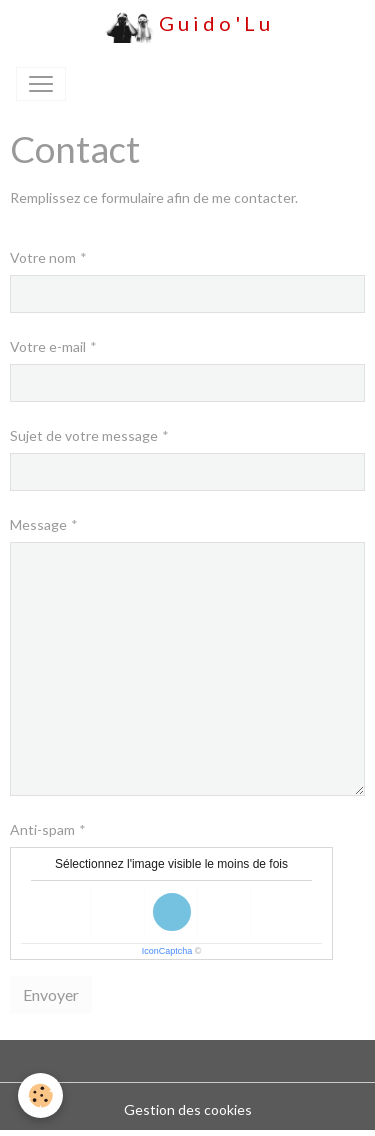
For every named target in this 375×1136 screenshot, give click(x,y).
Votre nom (43, 257)
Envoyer (51, 994)
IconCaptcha (167, 951)
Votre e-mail (48, 346)
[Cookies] (40, 1095)
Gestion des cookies (188, 1109)
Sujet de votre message (84, 435)
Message (38, 524)
